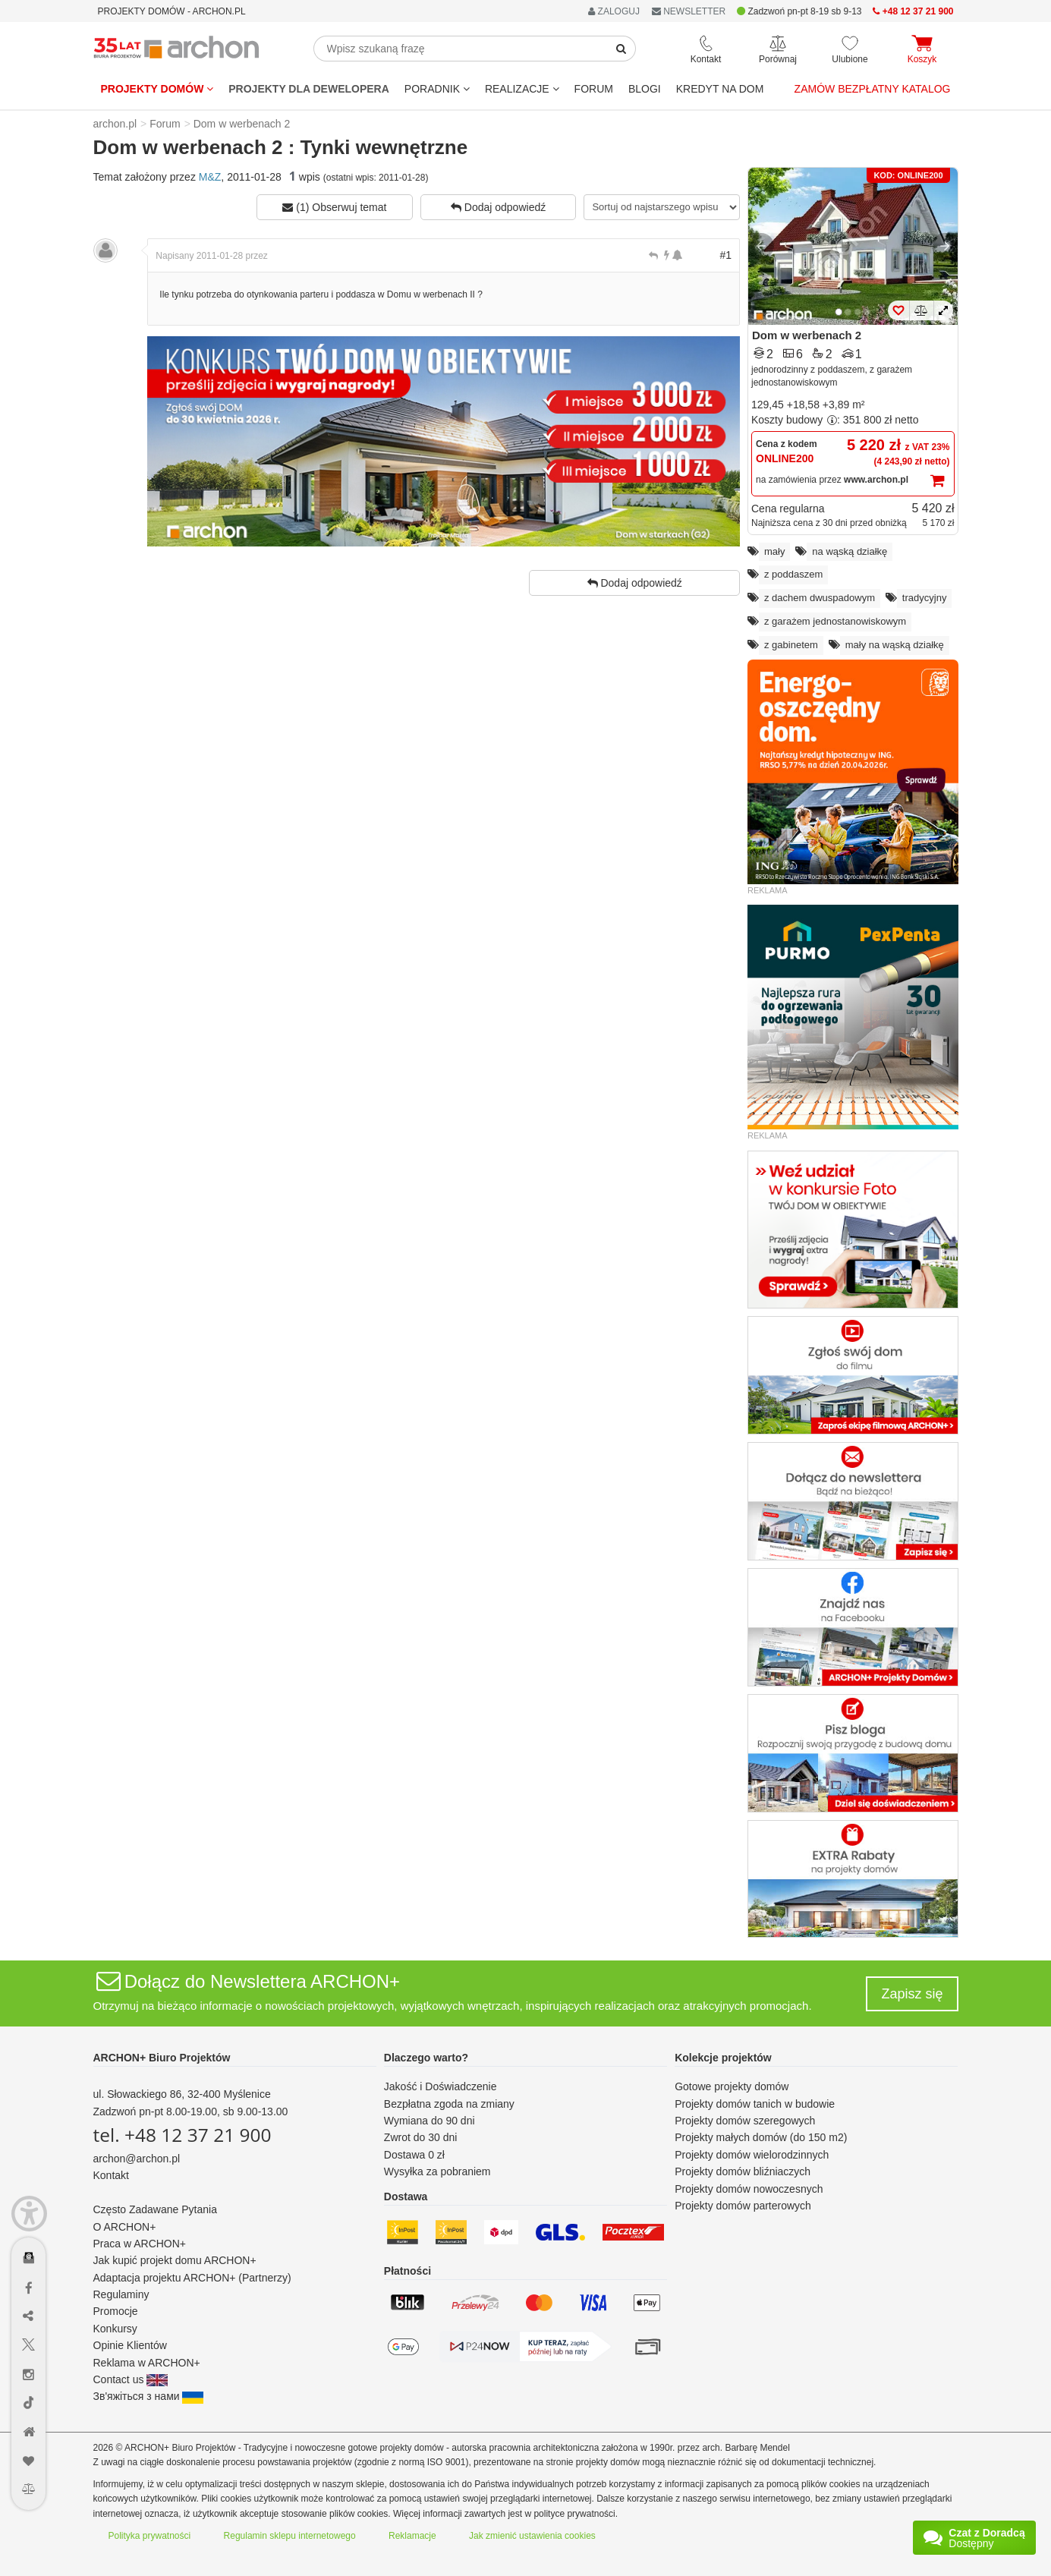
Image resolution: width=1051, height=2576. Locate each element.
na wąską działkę (849, 551)
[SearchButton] (621, 48)
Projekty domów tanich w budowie (755, 2104)
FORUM (593, 89)
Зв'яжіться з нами (148, 2396)
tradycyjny (924, 597)
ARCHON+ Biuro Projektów (162, 2058)
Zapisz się (911, 1993)
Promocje (115, 2311)
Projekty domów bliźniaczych (742, 2171)
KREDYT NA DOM (720, 89)
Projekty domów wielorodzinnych (752, 2155)
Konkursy (115, 2328)
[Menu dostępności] (29, 2213)
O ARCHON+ (124, 2227)
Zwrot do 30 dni (421, 2137)
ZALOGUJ (614, 11)
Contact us (130, 2379)
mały (774, 551)
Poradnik (437, 89)
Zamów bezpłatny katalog (873, 89)
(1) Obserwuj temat (334, 207)
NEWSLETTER (688, 11)
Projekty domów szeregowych (745, 2121)
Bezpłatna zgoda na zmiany (449, 2104)
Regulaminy (121, 2294)
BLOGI (644, 89)
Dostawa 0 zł (414, 2155)
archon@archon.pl (137, 2158)
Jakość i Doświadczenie (440, 2086)
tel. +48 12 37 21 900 (182, 2134)
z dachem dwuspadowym (819, 597)
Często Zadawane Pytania (155, 2209)
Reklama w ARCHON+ (146, 2363)
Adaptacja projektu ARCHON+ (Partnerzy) (192, 2278)
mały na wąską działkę (894, 644)
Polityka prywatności (150, 2535)
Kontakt (111, 2175)
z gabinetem (791, 644)
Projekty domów (157, 89)
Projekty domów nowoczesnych (749, 2189)
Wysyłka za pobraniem (437, 2171)
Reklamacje (412, 2535)
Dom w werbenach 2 (806, 335)
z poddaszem (793, 574)
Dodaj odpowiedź (498, 207)
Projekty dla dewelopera (308, 89)
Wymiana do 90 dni (429, 2121)
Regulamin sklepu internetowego (290, 2535)
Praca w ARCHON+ (140, 2243)
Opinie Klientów (130, 2345)
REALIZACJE (522, 89)
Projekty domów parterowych (743, 2206)
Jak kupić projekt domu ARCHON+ (174, 2260)
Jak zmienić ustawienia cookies (532, 2535)
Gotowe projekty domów (731, 2086)
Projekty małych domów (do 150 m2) (761, 2137)
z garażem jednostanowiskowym (835, 621)
